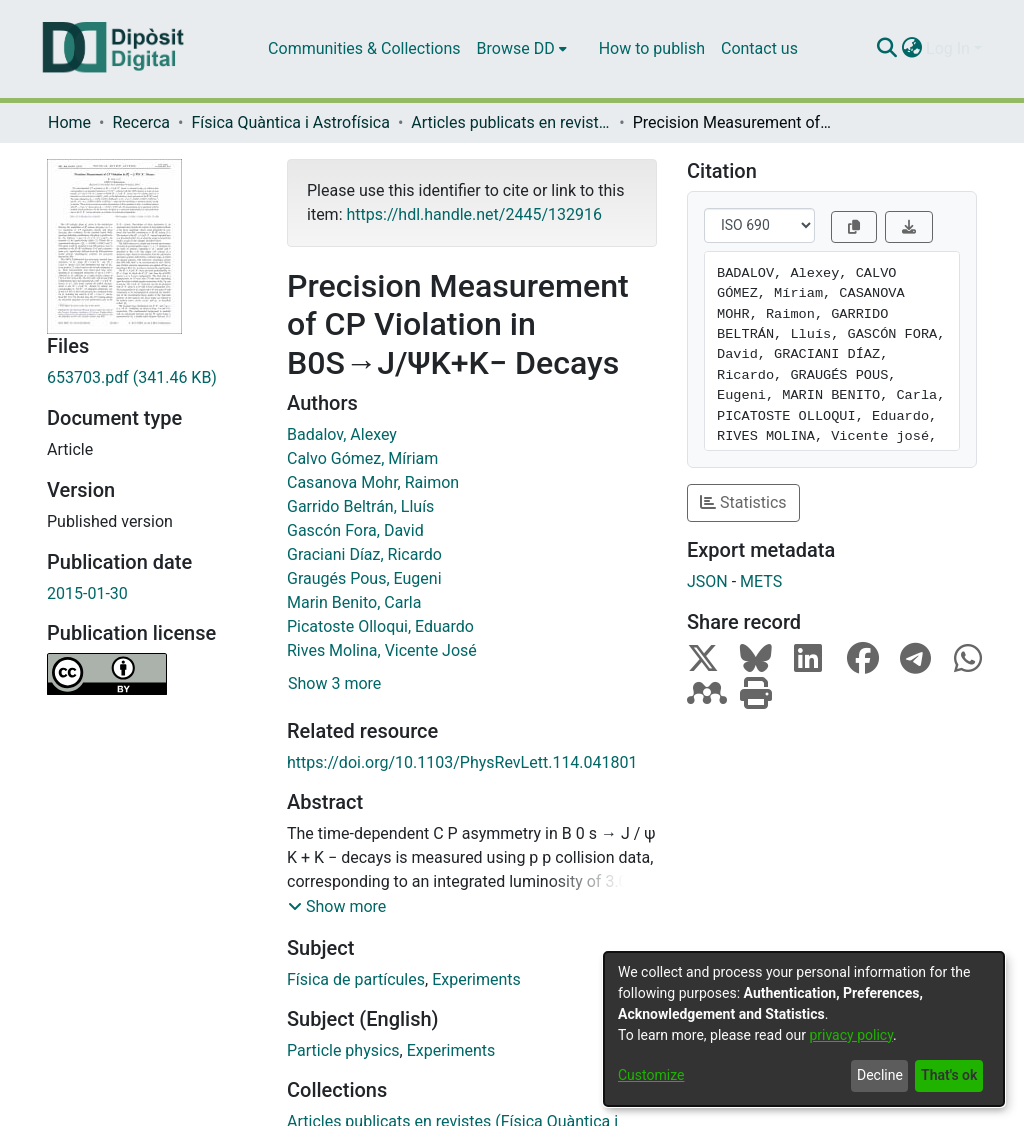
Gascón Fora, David (355, 530)
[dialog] (804, 1029)
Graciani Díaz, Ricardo (364, 554)
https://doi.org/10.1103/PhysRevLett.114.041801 (462, 762)
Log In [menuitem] (948, 48)
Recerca (141, 122)
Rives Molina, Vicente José (382, 650)
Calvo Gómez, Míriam (362, 458)
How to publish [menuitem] (652, 48)
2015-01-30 (87, 593)
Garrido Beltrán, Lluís (360, 506)
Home (69, 122)
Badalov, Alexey (342, 434)
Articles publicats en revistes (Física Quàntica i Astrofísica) (511, 122)
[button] (337, 907)
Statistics (743, 502)
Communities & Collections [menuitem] (364, 48)
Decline (880, 1075)
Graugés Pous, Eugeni (364, 578)
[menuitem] (522, 49)
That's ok (949, 1075)
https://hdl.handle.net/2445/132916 (473, 214)
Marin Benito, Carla (354, 602)
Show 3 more (334, 683)
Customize (651, 1075)
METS (761, 581)
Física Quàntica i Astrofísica (290, 122)
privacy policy (851, 1035)
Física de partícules (356, 979)
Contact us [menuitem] (759, 48)
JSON (707, 581)
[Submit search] (886, 49)
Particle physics (343, 1050)
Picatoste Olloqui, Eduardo (380, 626)
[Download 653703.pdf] (152, 378)
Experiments (476, 979)
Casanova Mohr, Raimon (373, 482)
